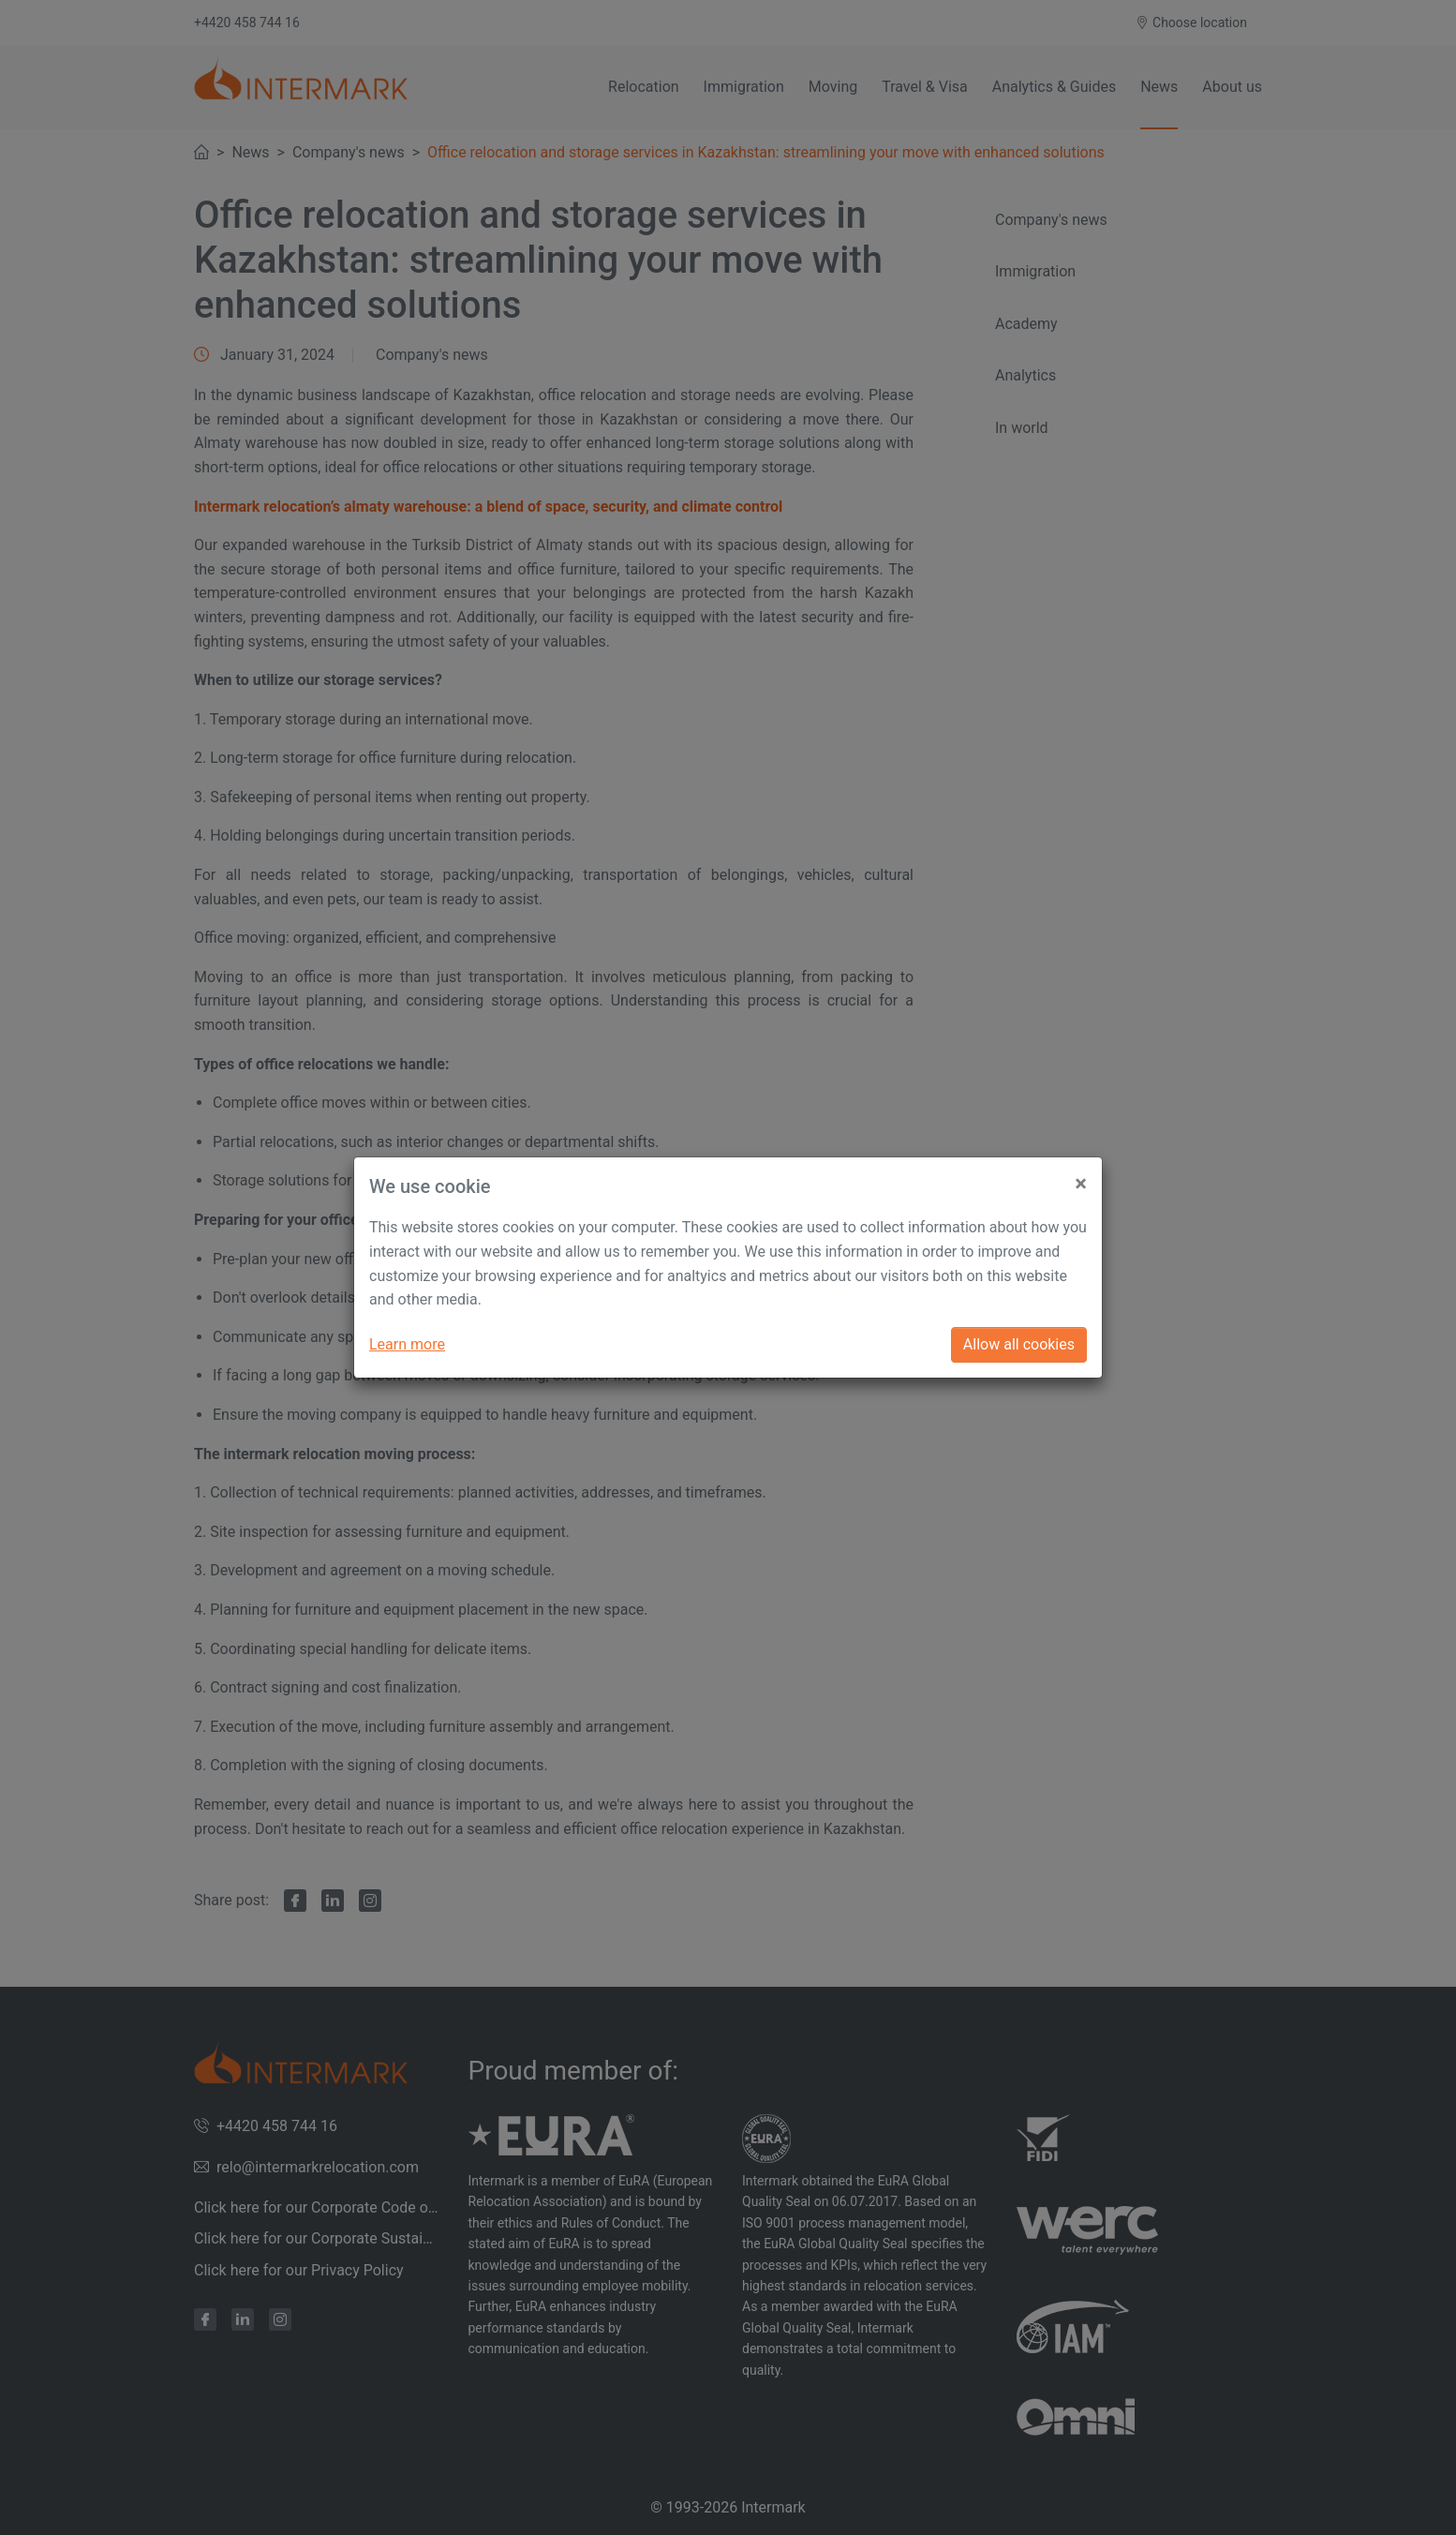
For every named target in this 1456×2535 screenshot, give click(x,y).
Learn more (407, 1344)
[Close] (1081, 1176)
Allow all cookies (1019, 1344)
